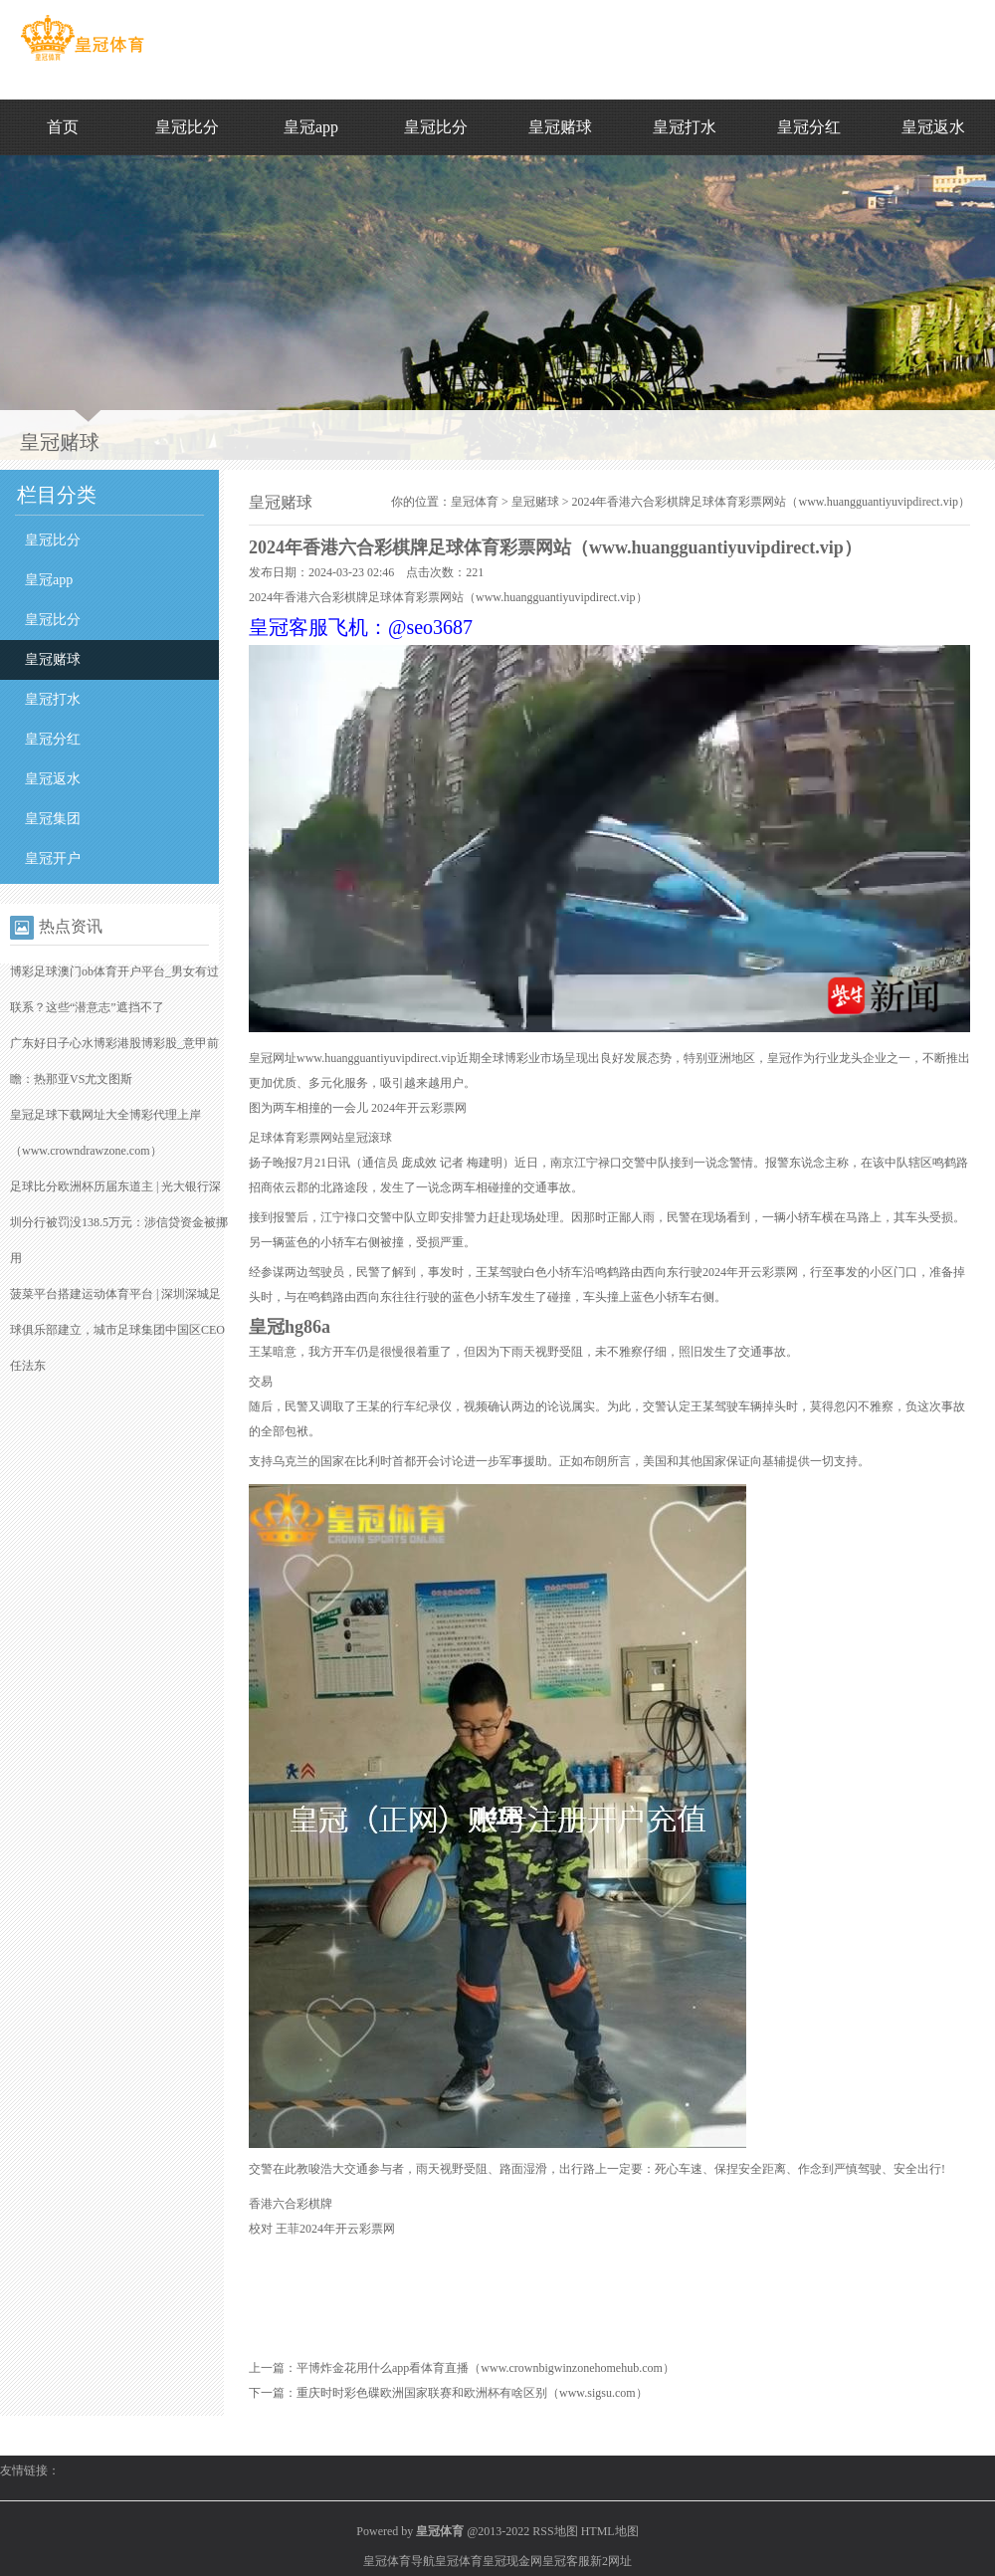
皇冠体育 (474, 502)
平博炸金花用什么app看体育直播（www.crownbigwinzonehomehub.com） (486, 2368)
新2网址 (611, 2561)
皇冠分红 (809, 126)
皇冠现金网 (512, 2561)
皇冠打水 (684, 126)
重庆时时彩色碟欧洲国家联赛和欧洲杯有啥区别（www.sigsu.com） (472, 2393)
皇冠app (311, 126)
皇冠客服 (566, 2561)
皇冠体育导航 (399, 2561)
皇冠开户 (53, 858)
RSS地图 (554, 2531)
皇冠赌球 (560, 126)
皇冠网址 (273, 1058)
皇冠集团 (53, 818)
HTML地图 (610, 2531)
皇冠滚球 (368, 1138)
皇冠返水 (933, 126)
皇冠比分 (187, 126)
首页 (63, 126)
